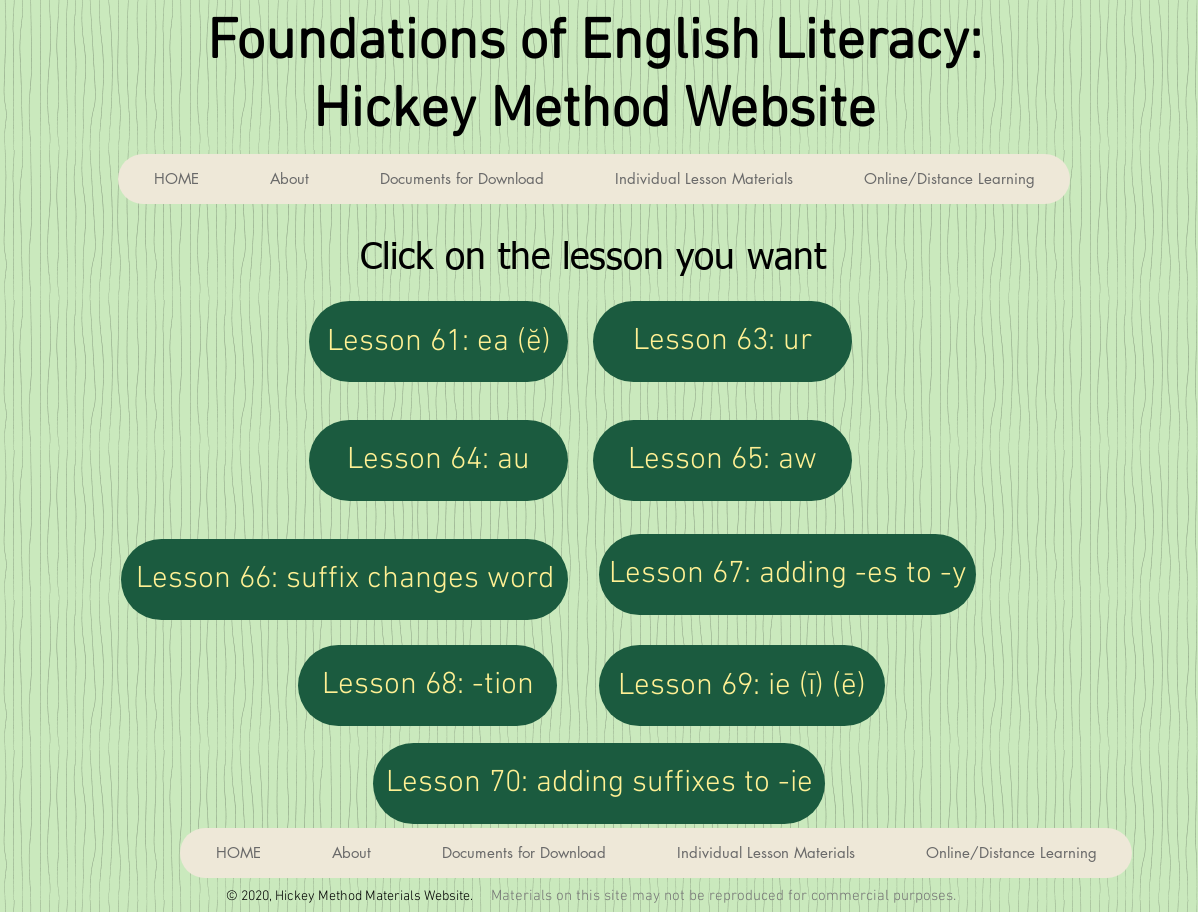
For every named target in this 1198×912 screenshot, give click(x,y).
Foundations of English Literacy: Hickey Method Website (594, 78)
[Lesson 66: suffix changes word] (344, 579)
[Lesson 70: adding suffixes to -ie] (599, 783)
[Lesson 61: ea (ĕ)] (438, 341)
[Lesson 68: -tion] (427, 685)
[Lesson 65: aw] (722, 460)
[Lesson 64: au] (438, 460)
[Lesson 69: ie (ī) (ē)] (742, 685)
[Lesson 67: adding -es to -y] (787, 574)
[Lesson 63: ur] (722, 341)
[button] (703, 179)
